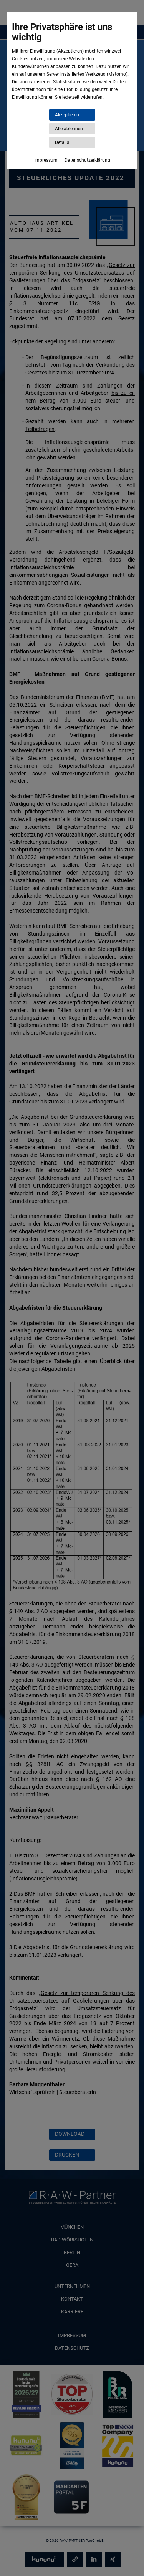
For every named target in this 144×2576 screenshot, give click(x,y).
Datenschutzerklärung (87, 160)
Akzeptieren (67, 115)
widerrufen (92, 97)
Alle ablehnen (69, 128)
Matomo (117, 74)
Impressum (46, 160)
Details (62, 142)
